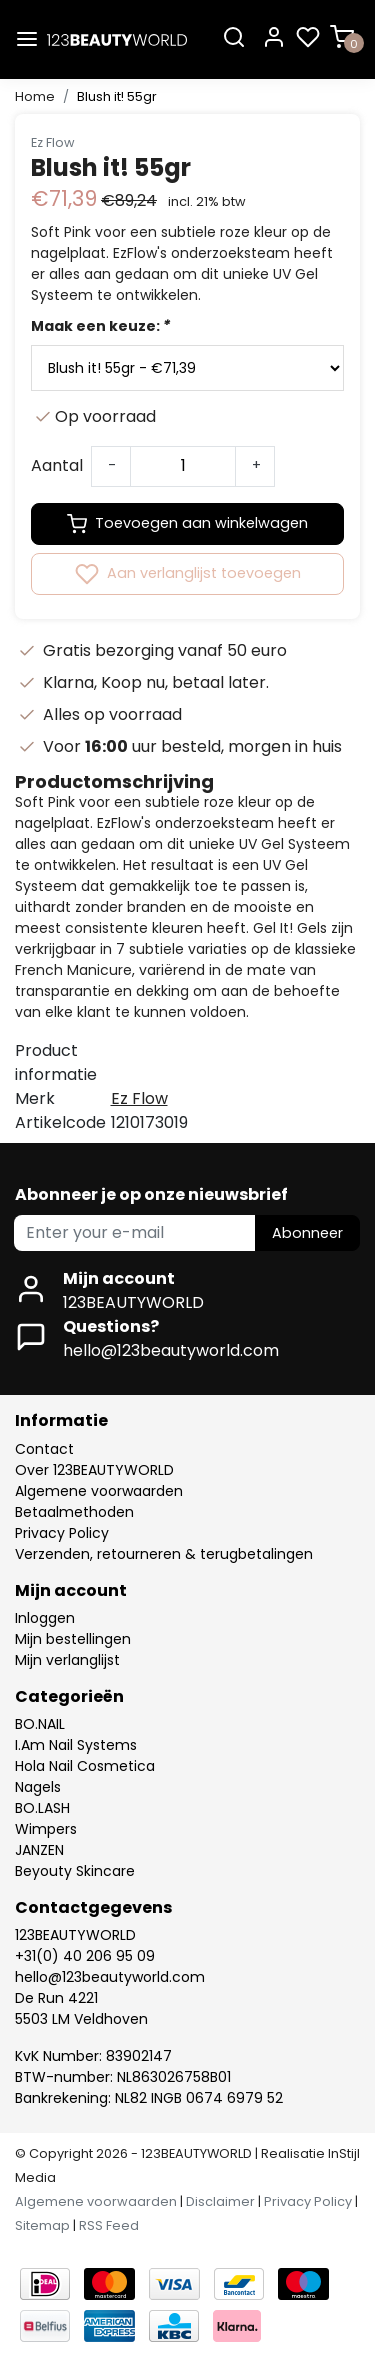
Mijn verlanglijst (67, 1660)
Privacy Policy (62, 1533)
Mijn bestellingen (73, 1639)
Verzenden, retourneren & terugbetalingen (164, 1554)
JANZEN (39, 1850)
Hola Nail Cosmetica (85, 1766)
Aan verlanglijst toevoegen (188, 574)
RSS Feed (109, 2225)
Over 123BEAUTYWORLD (94, 1470)
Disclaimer (220, 2201)
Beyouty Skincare (75, 1871)
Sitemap (42, 2225)
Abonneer (307, 1233)
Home (35, 96)
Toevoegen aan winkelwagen (187, 524)
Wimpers (46, 1829)
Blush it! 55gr (117, 96)
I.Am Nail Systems (76, 1745)
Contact (44, 1449)
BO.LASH (42, 1808)
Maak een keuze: (100, 326)
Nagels (38, 1787)
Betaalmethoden (74, 1512)
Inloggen (45, 1618)
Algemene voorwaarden (99, 1491)
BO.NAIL (40, 1724)
